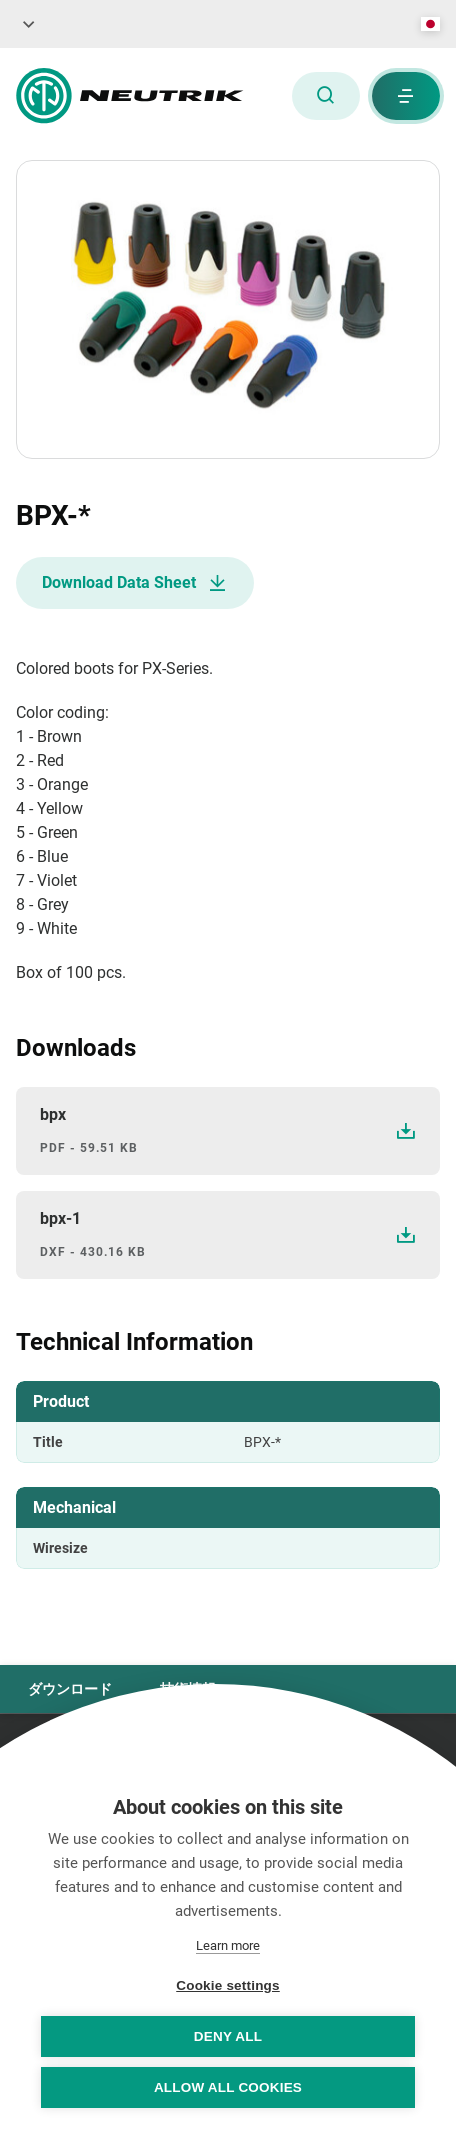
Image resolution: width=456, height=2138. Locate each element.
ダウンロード (70, 1689)
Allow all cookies (228, 2087)
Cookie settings (228, 1985)
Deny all (228, 2036)
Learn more (228, 1945)
